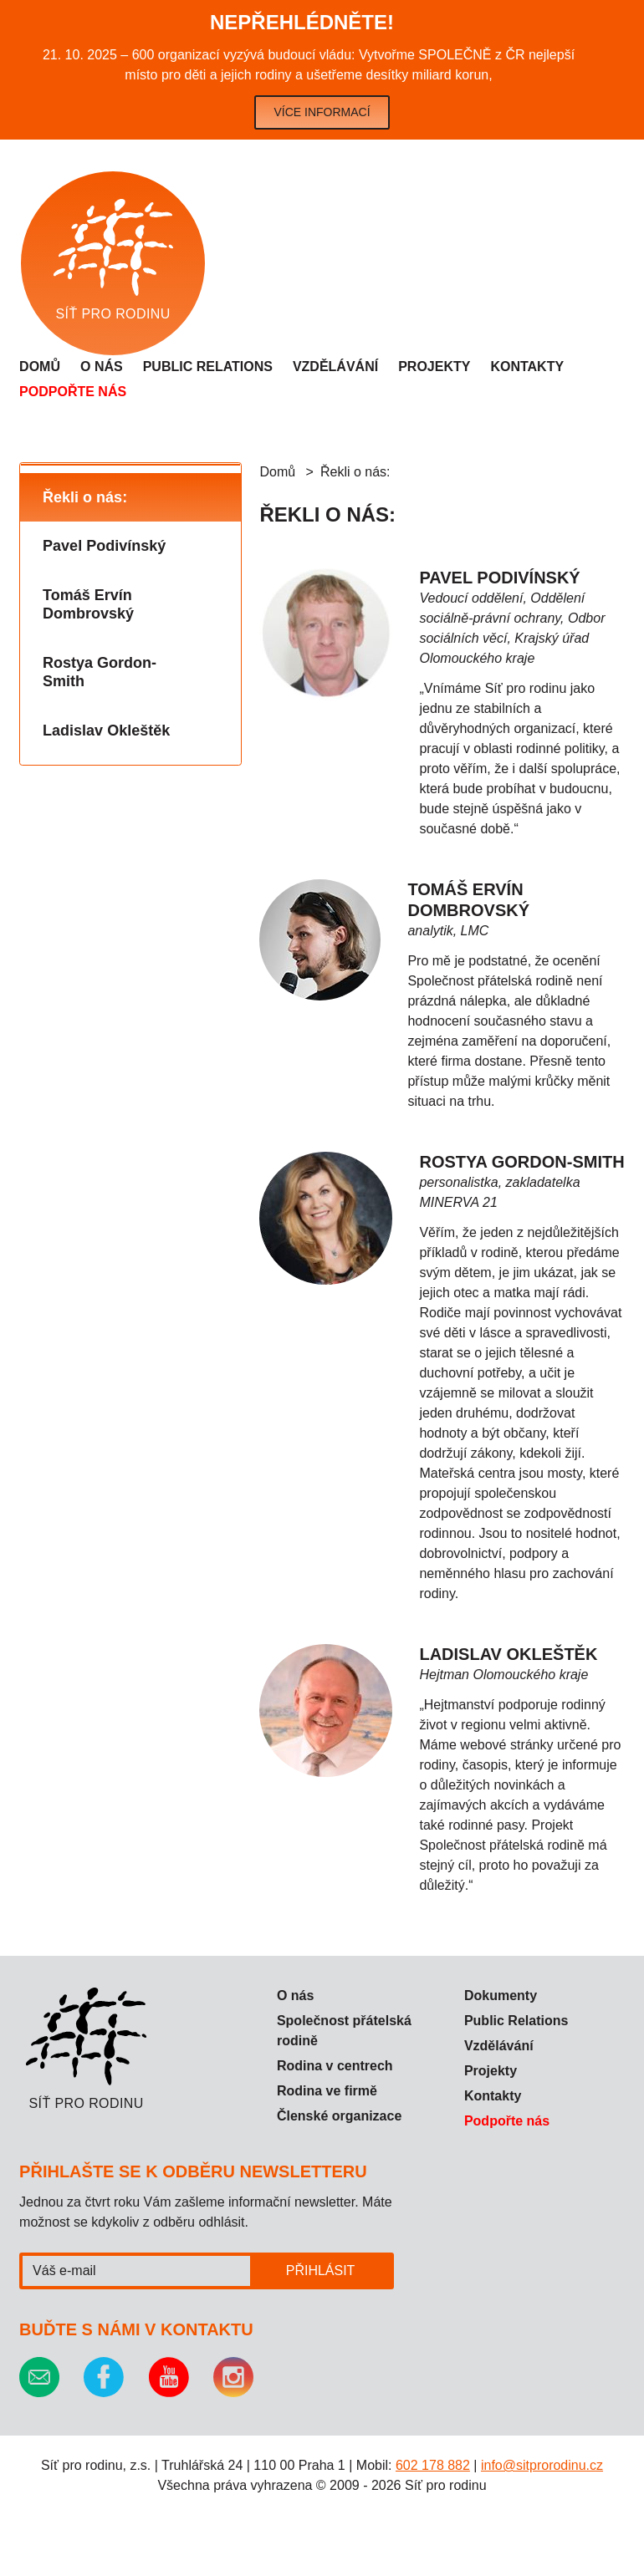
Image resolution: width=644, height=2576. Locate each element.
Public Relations (516, 2020)
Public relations (208, 366)
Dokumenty (500, 1995)
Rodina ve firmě (327, 2091)
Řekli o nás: (85, 497)
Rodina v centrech (335, 2066)
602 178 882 (433, 2465)
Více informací (321, 112)
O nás (101, 366)
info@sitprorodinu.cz (542, 2465)
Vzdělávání (335, 366)
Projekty (434, 366)
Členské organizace (339, 2116)
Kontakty (527, 366)
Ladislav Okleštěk (106, 730)
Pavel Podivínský (104, 545)
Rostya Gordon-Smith (99, 672)
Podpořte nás (72, 391)
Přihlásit (320, 2270)
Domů (39, 366)
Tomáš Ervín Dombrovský (88, 605)
